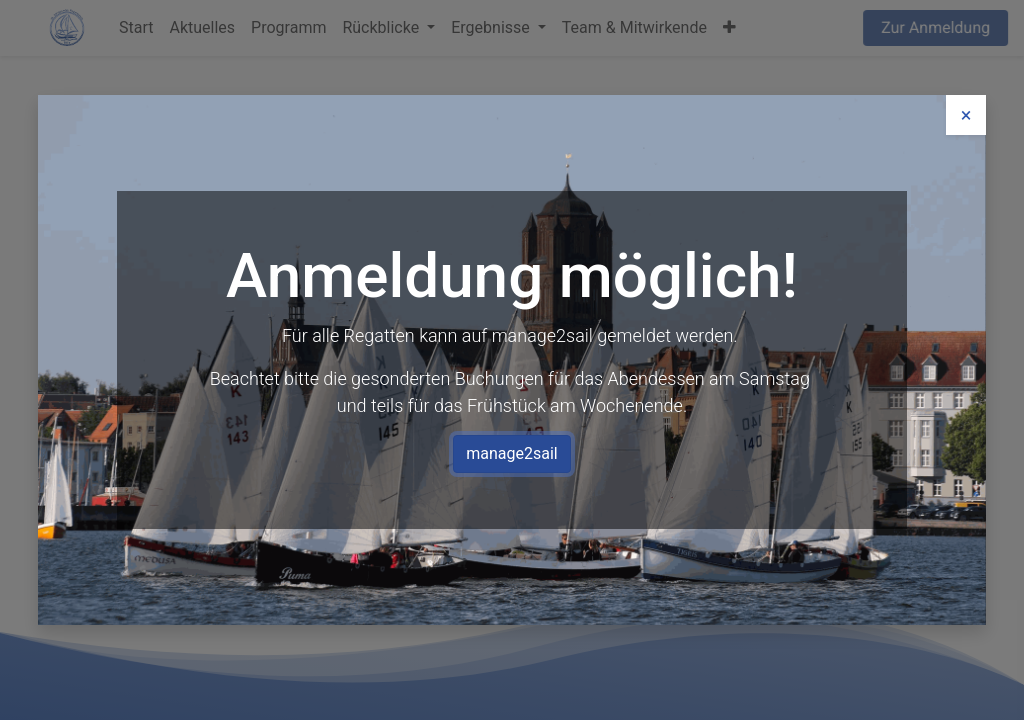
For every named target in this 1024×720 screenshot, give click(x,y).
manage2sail (511, 450)
